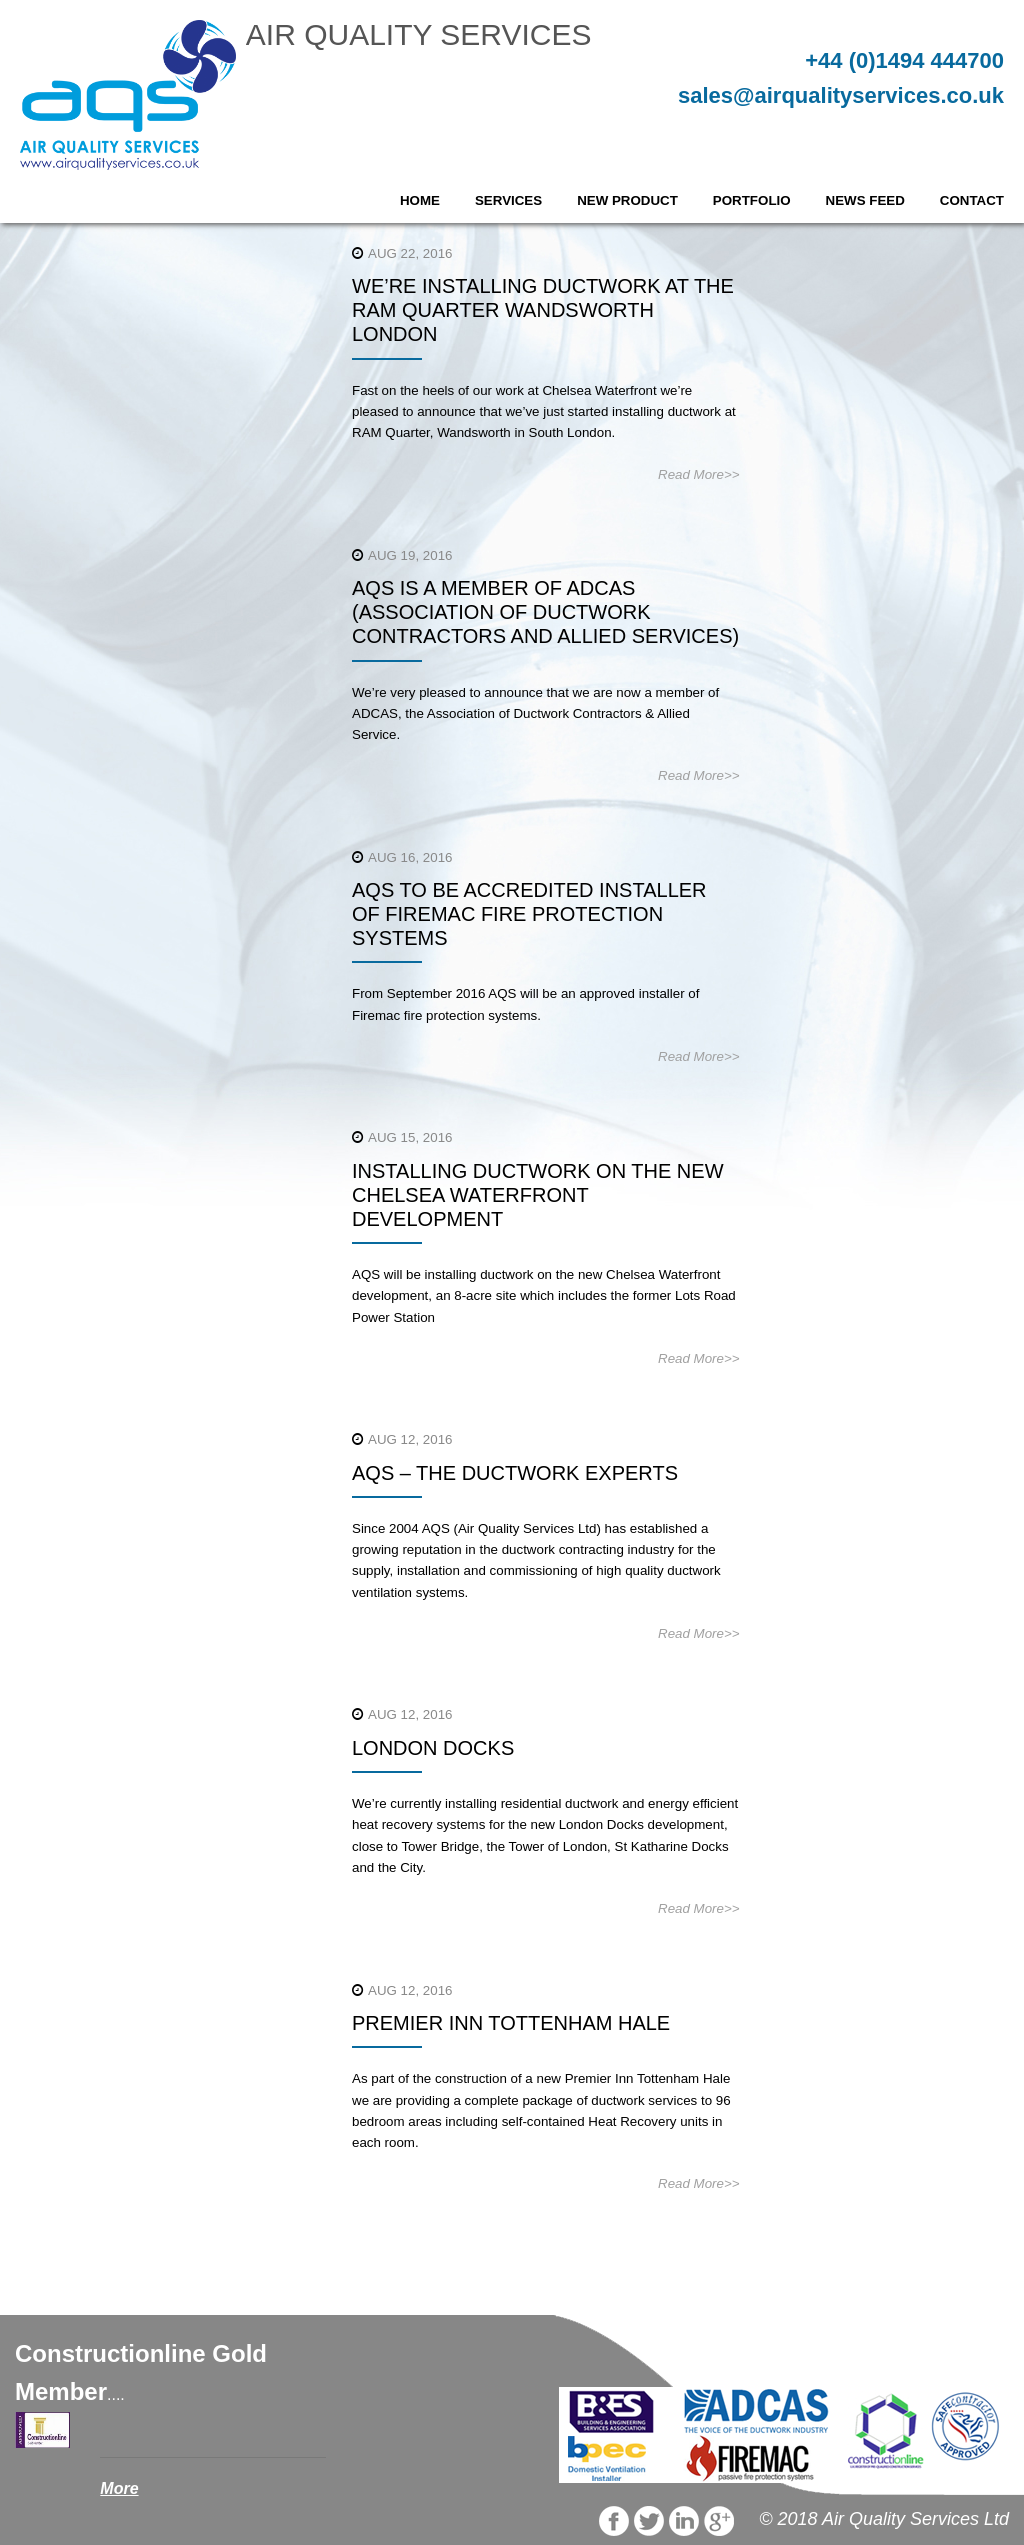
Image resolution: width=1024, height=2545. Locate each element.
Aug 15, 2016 (410, 1137)
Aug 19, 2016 (410, 555)
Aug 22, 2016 (410, 253)
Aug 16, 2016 (410, 857)
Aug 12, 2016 (410, 1439)
